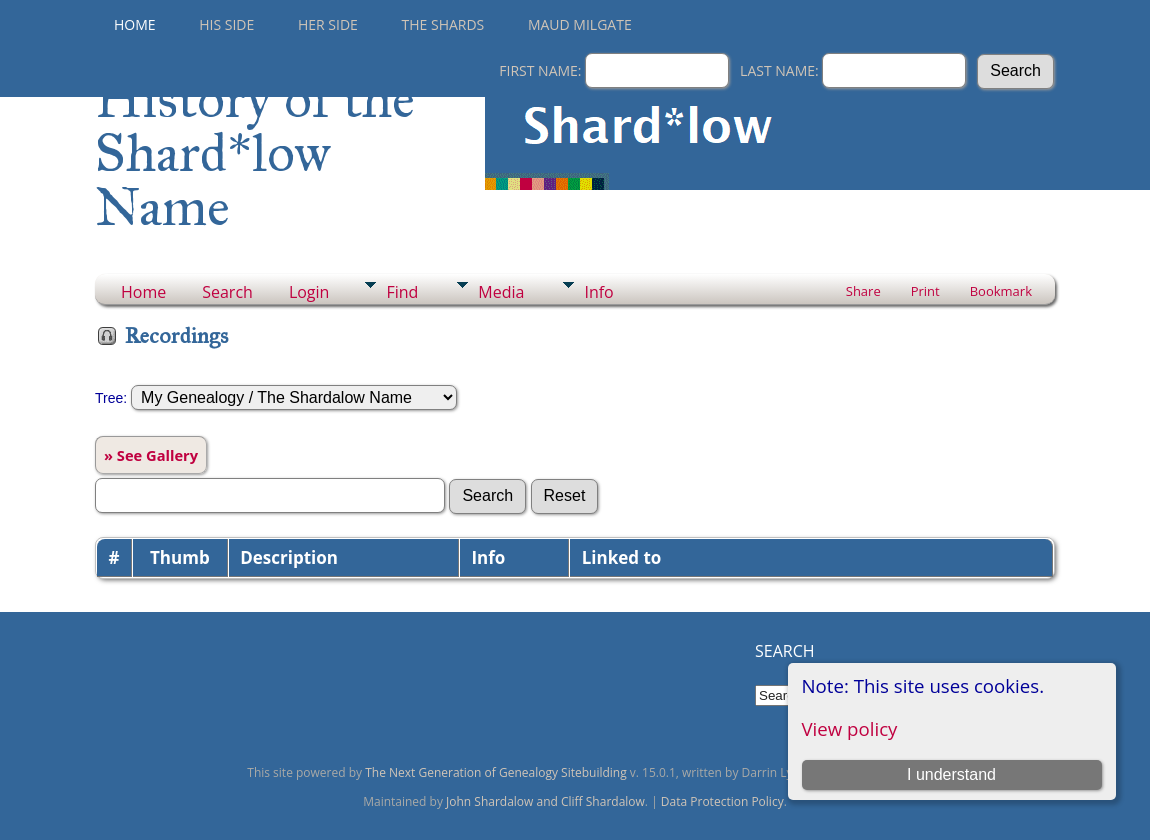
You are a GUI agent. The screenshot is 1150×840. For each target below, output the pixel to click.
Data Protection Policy (722, 801)
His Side (226, 24)
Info (598, 292)
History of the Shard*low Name (255, 153)
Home (135, 24)
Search (227, 292)
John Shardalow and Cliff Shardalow (545, 801)
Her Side (328, 24)
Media (501, 292)
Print (925, 291)
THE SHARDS (443, 24)
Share (863, 291)
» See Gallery (151, 455)
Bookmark (1001, 291)
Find (402, 292)
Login (309, 292)
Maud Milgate (580, 24)
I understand (951, 774)
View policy (850, 728)
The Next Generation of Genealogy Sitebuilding (496, 772)
